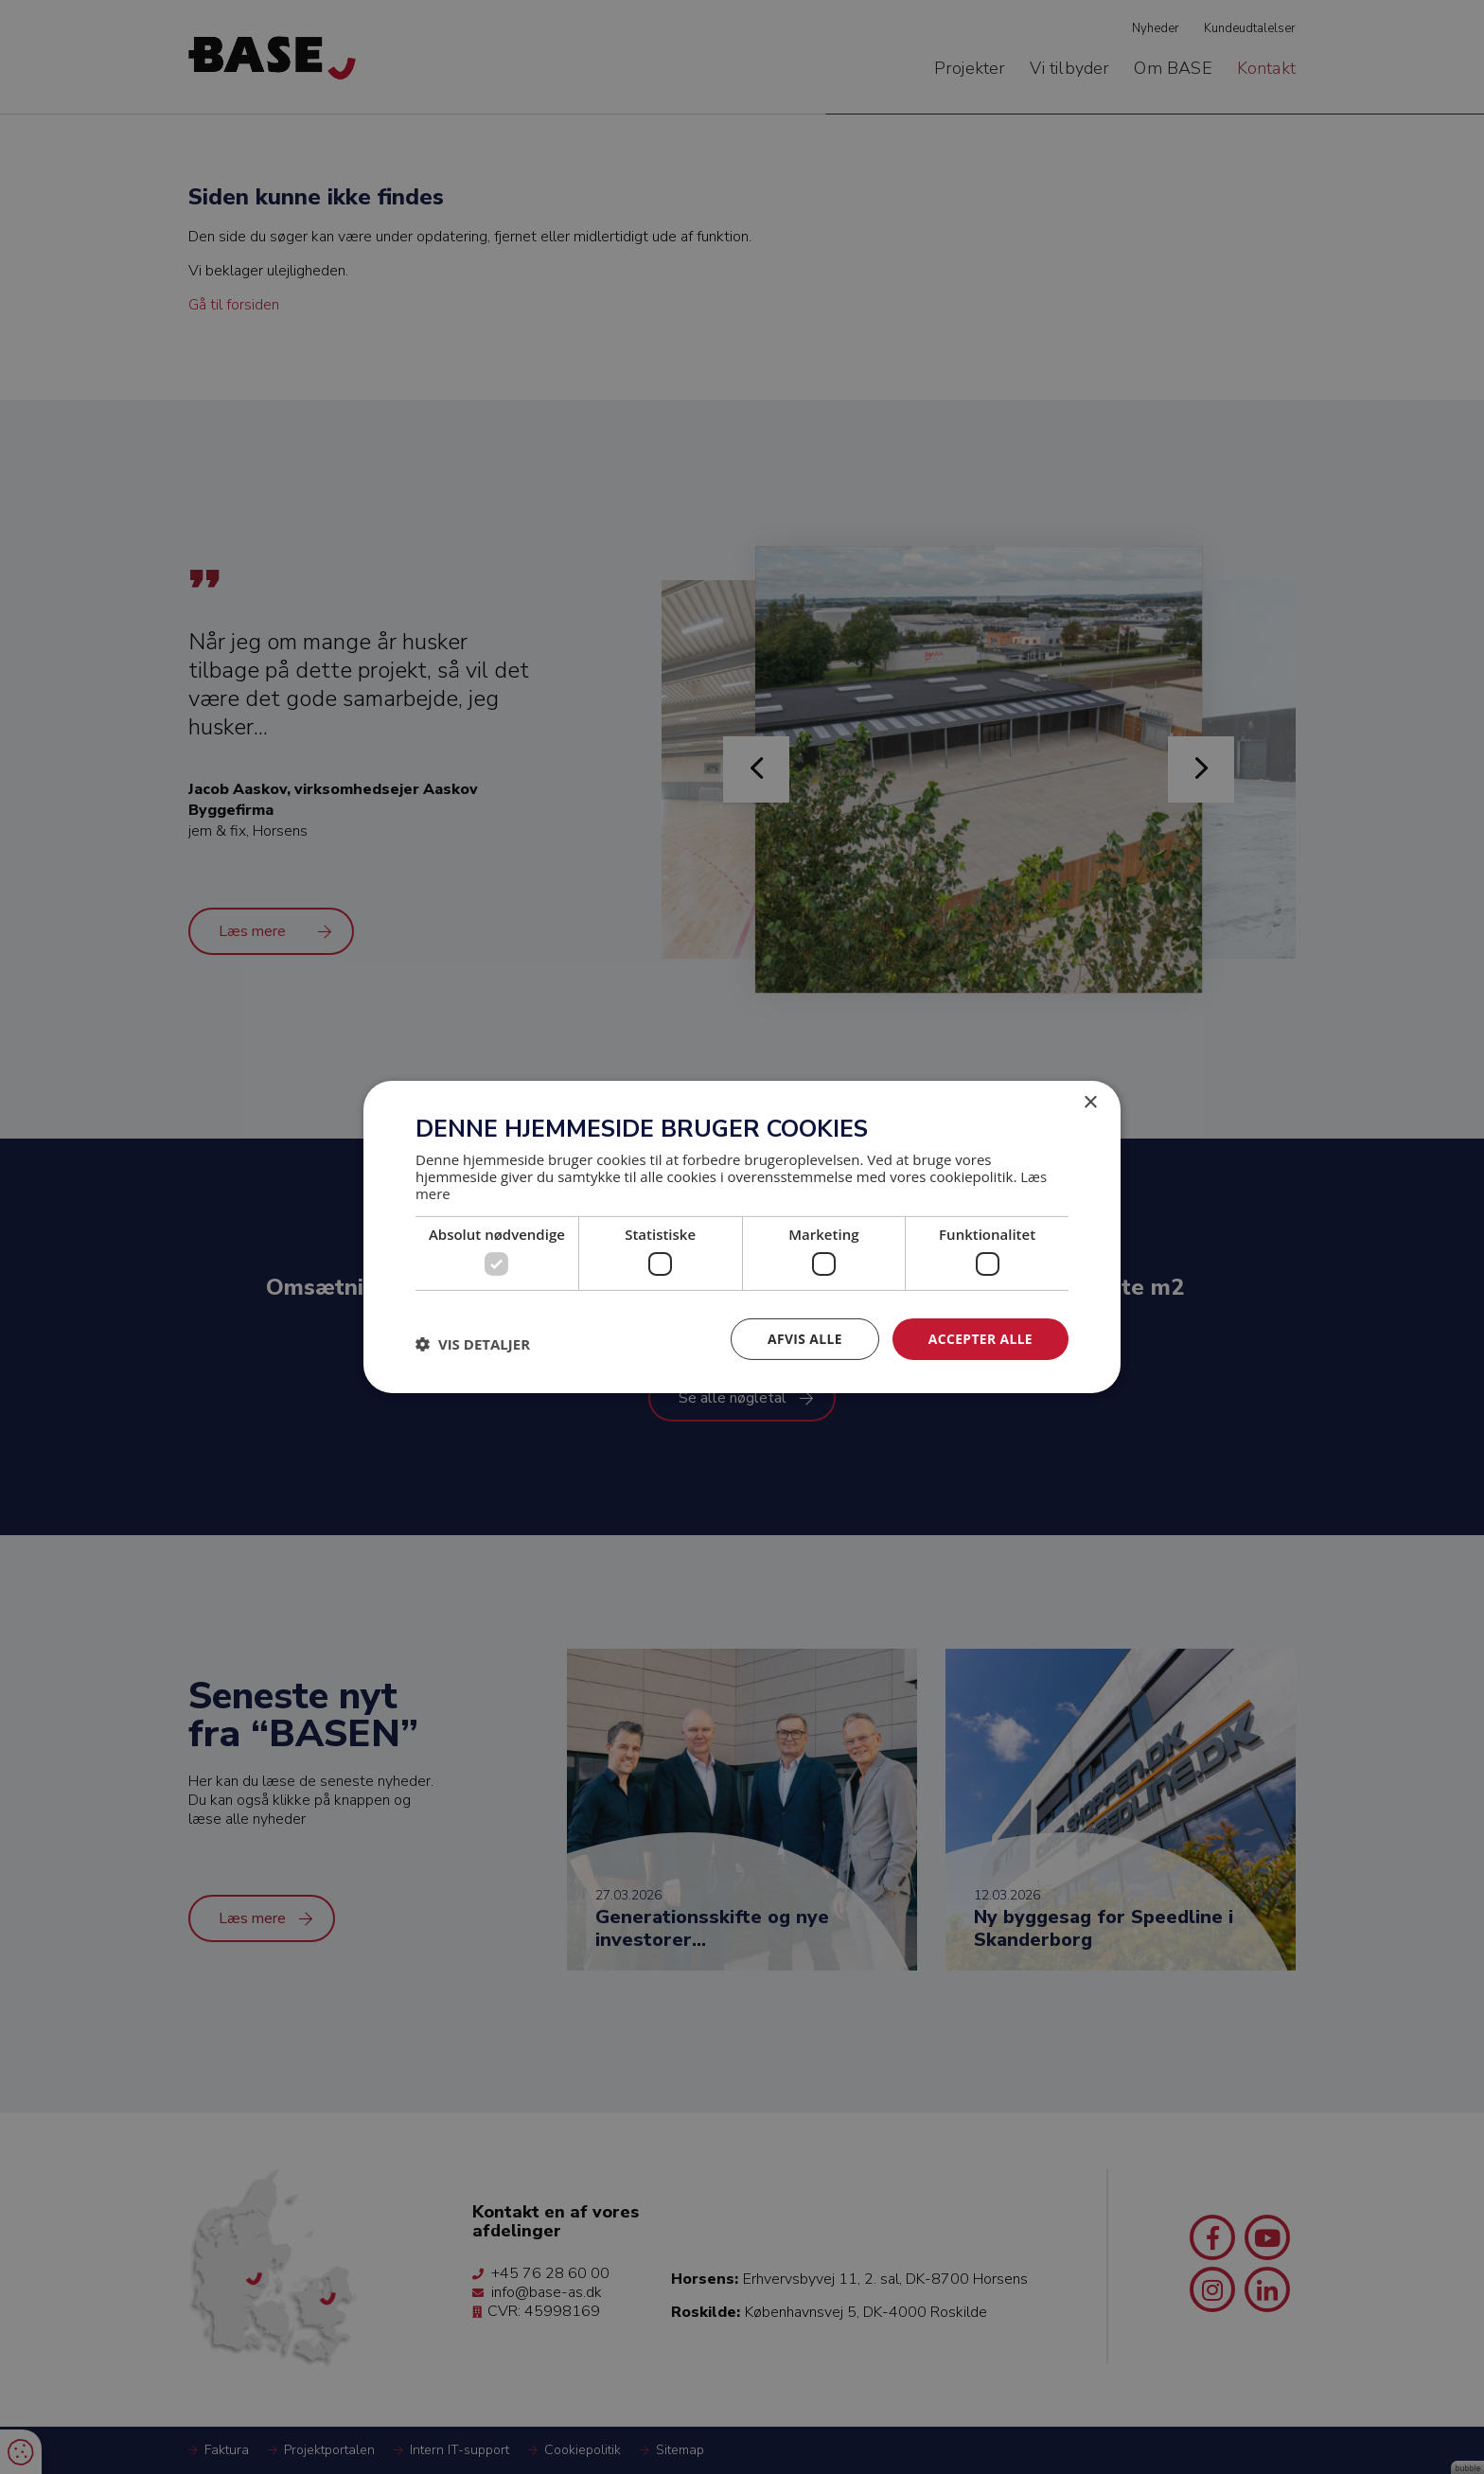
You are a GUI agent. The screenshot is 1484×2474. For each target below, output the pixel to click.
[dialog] (742, 1237)
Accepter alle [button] (980, 1339)
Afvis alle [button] (803, 1339)
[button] (472, 1343)
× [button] (1090, 1103)
